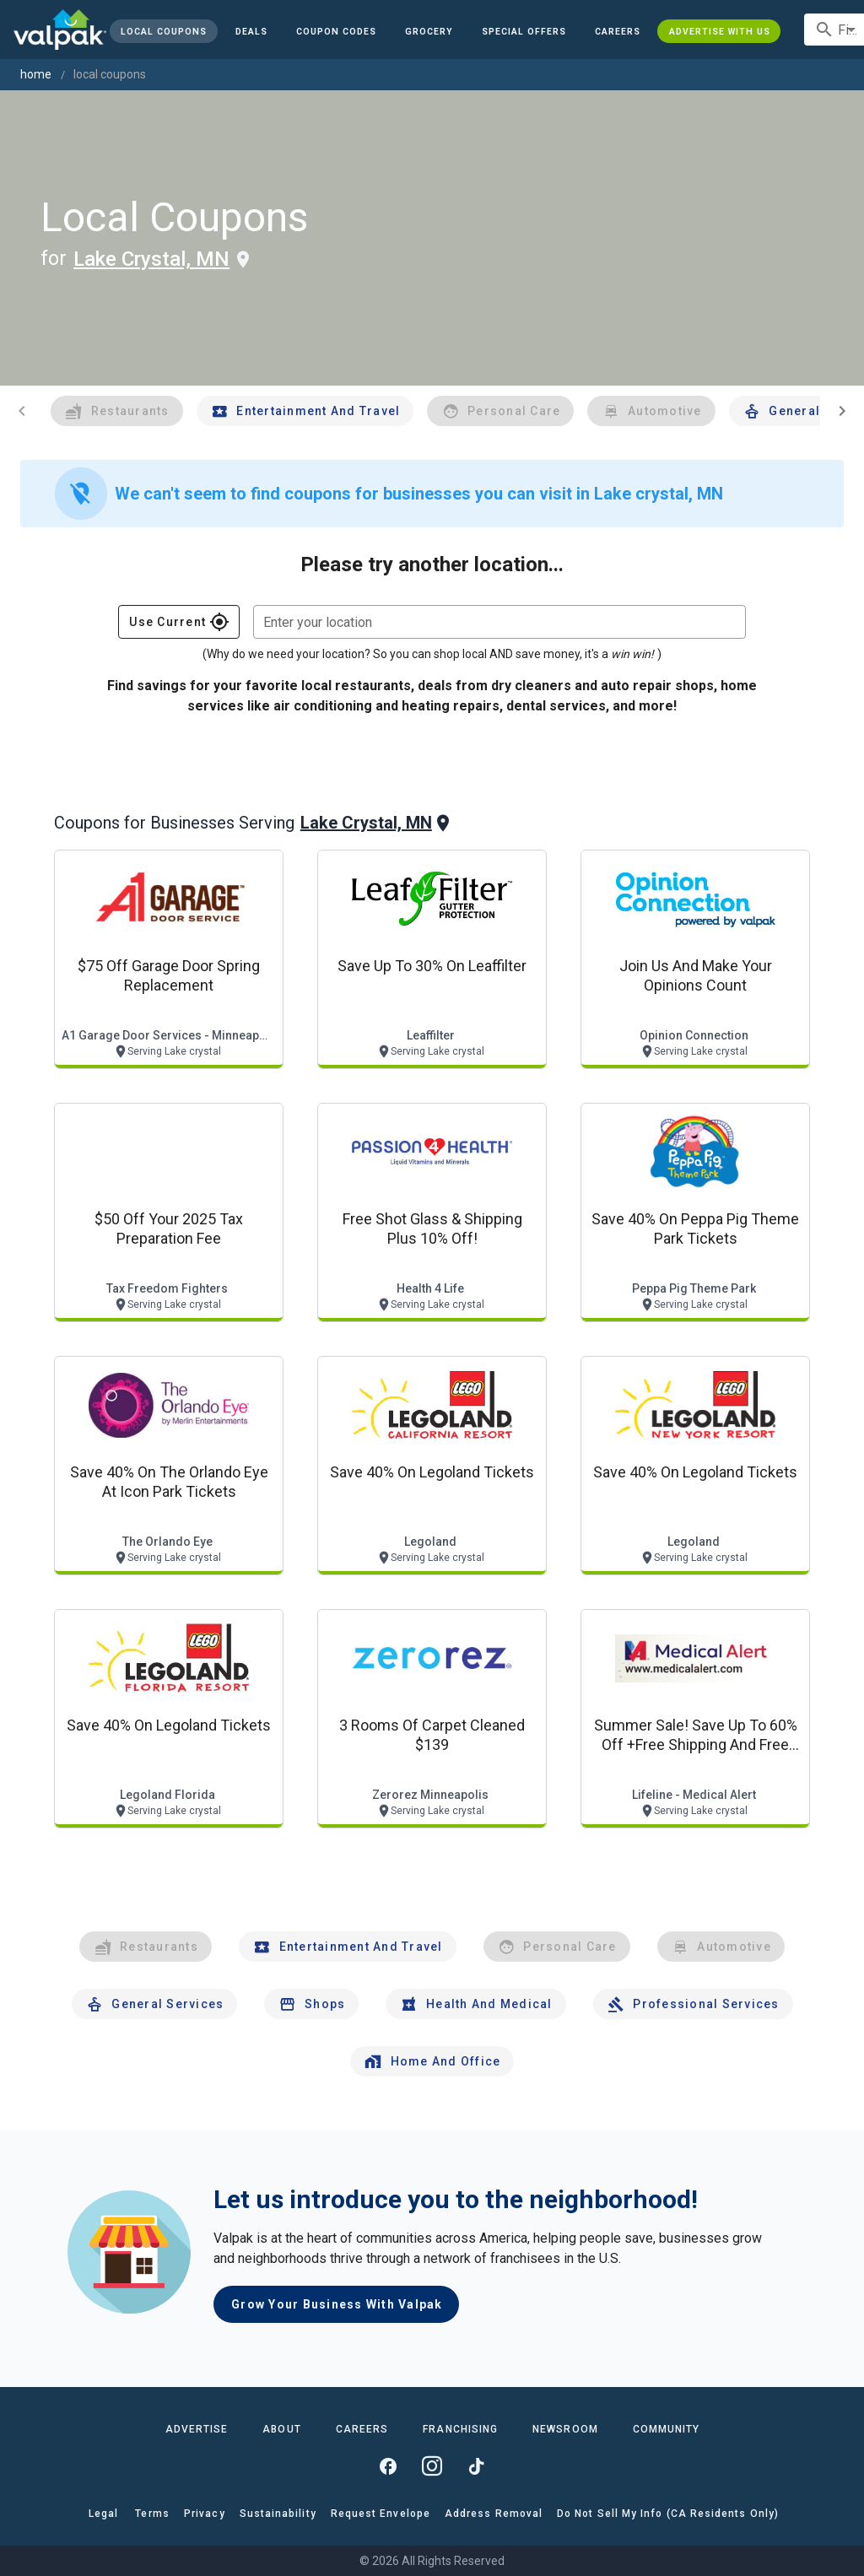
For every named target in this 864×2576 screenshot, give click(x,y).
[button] (524, 31)
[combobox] (499, 622)
